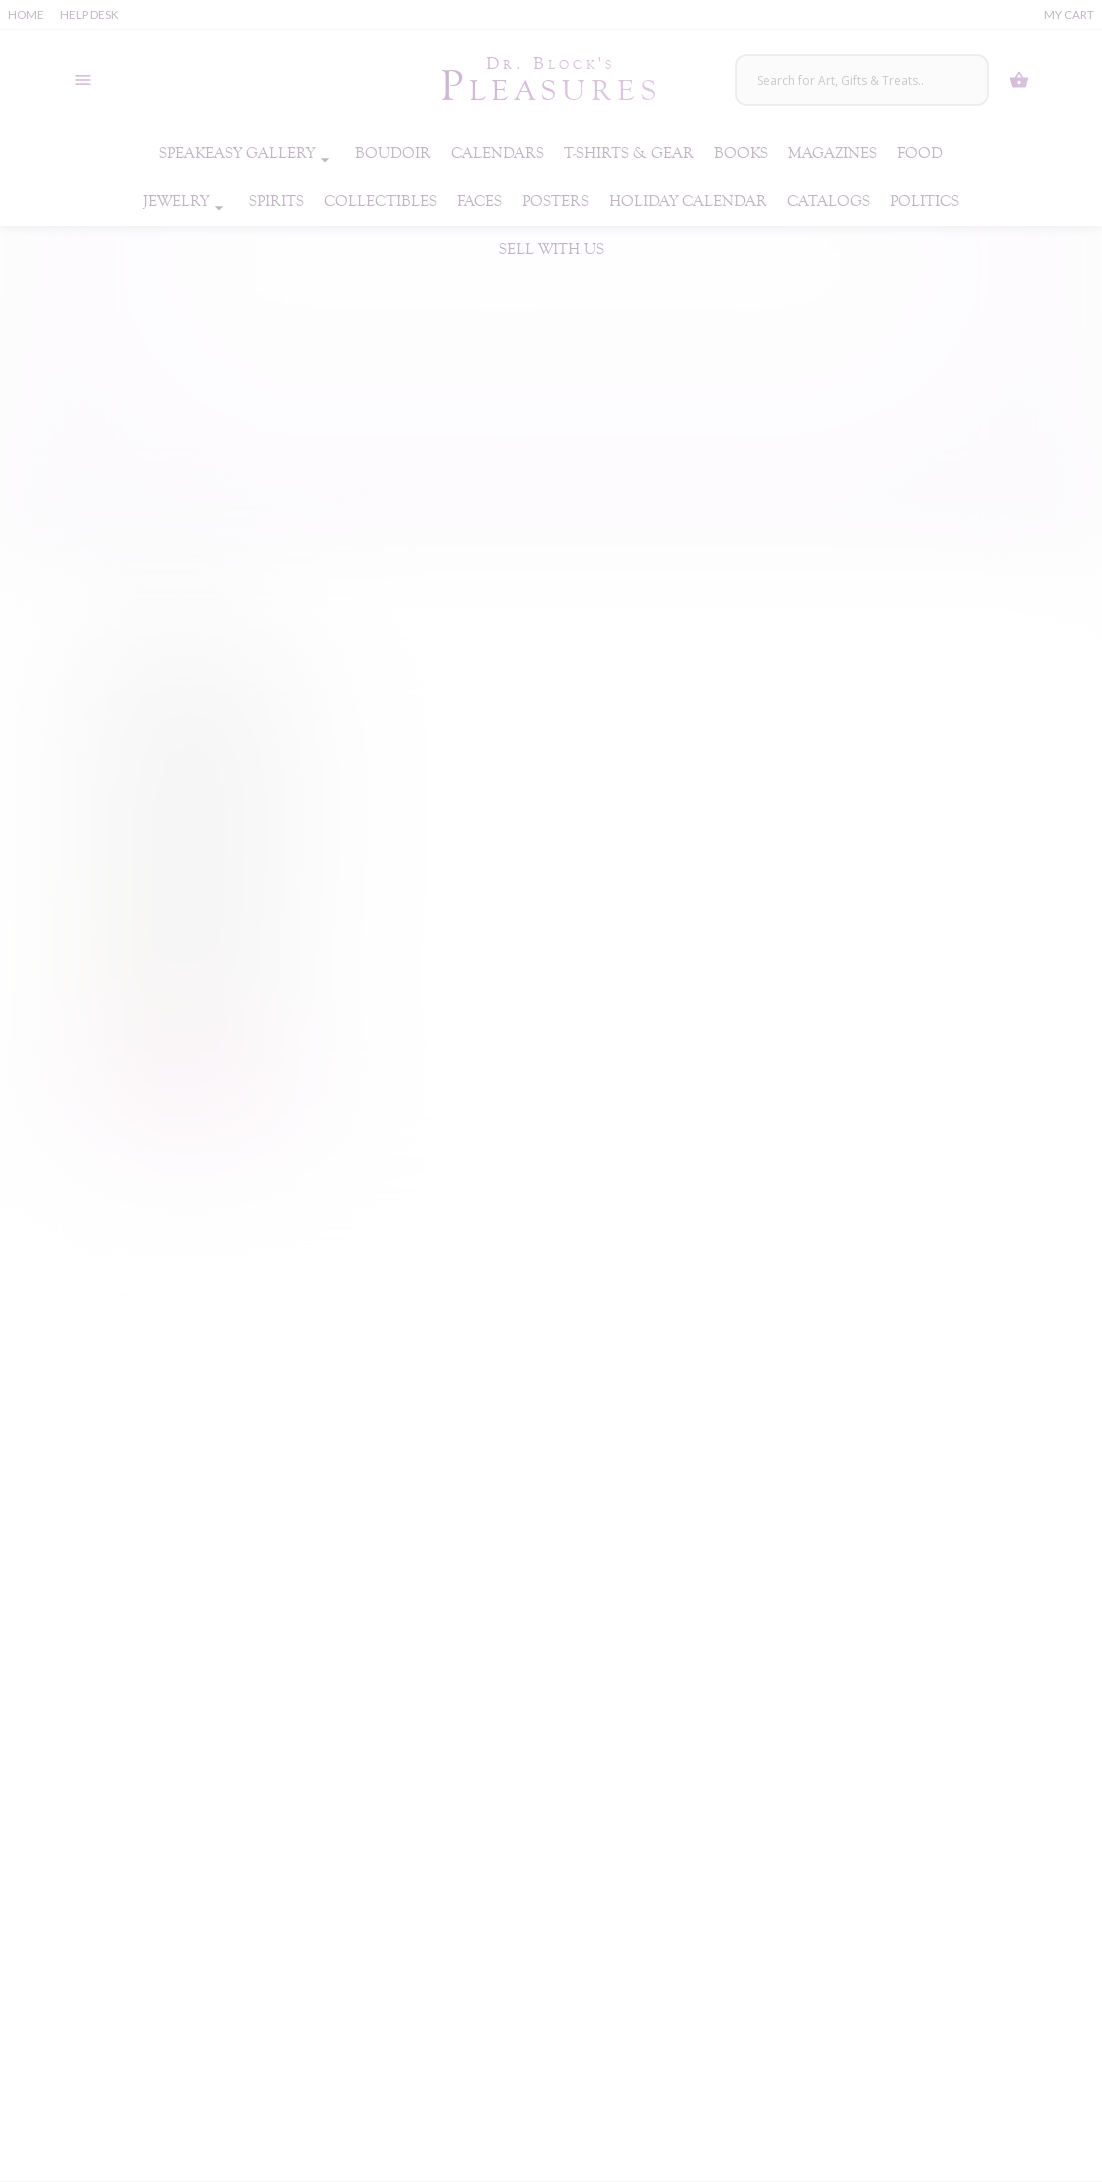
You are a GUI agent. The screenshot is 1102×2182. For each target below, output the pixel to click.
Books (741, 153)
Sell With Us (551, 249)
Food (920, 153)
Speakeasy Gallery (247, 154)
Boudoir (393, 153)
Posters (555, 201)
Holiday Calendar (688, 201)
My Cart (1069, 14)
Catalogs (828, 201)
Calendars (497, 153)
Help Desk (89, 14)
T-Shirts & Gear (629, 153)
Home (26, 14)
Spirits (276, 201)
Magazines (832, 153)
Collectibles (380, 201)
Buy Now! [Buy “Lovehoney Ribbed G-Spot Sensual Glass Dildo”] (190, 1076)
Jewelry (186, 202)
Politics (924, 201)
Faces (479, 201)
